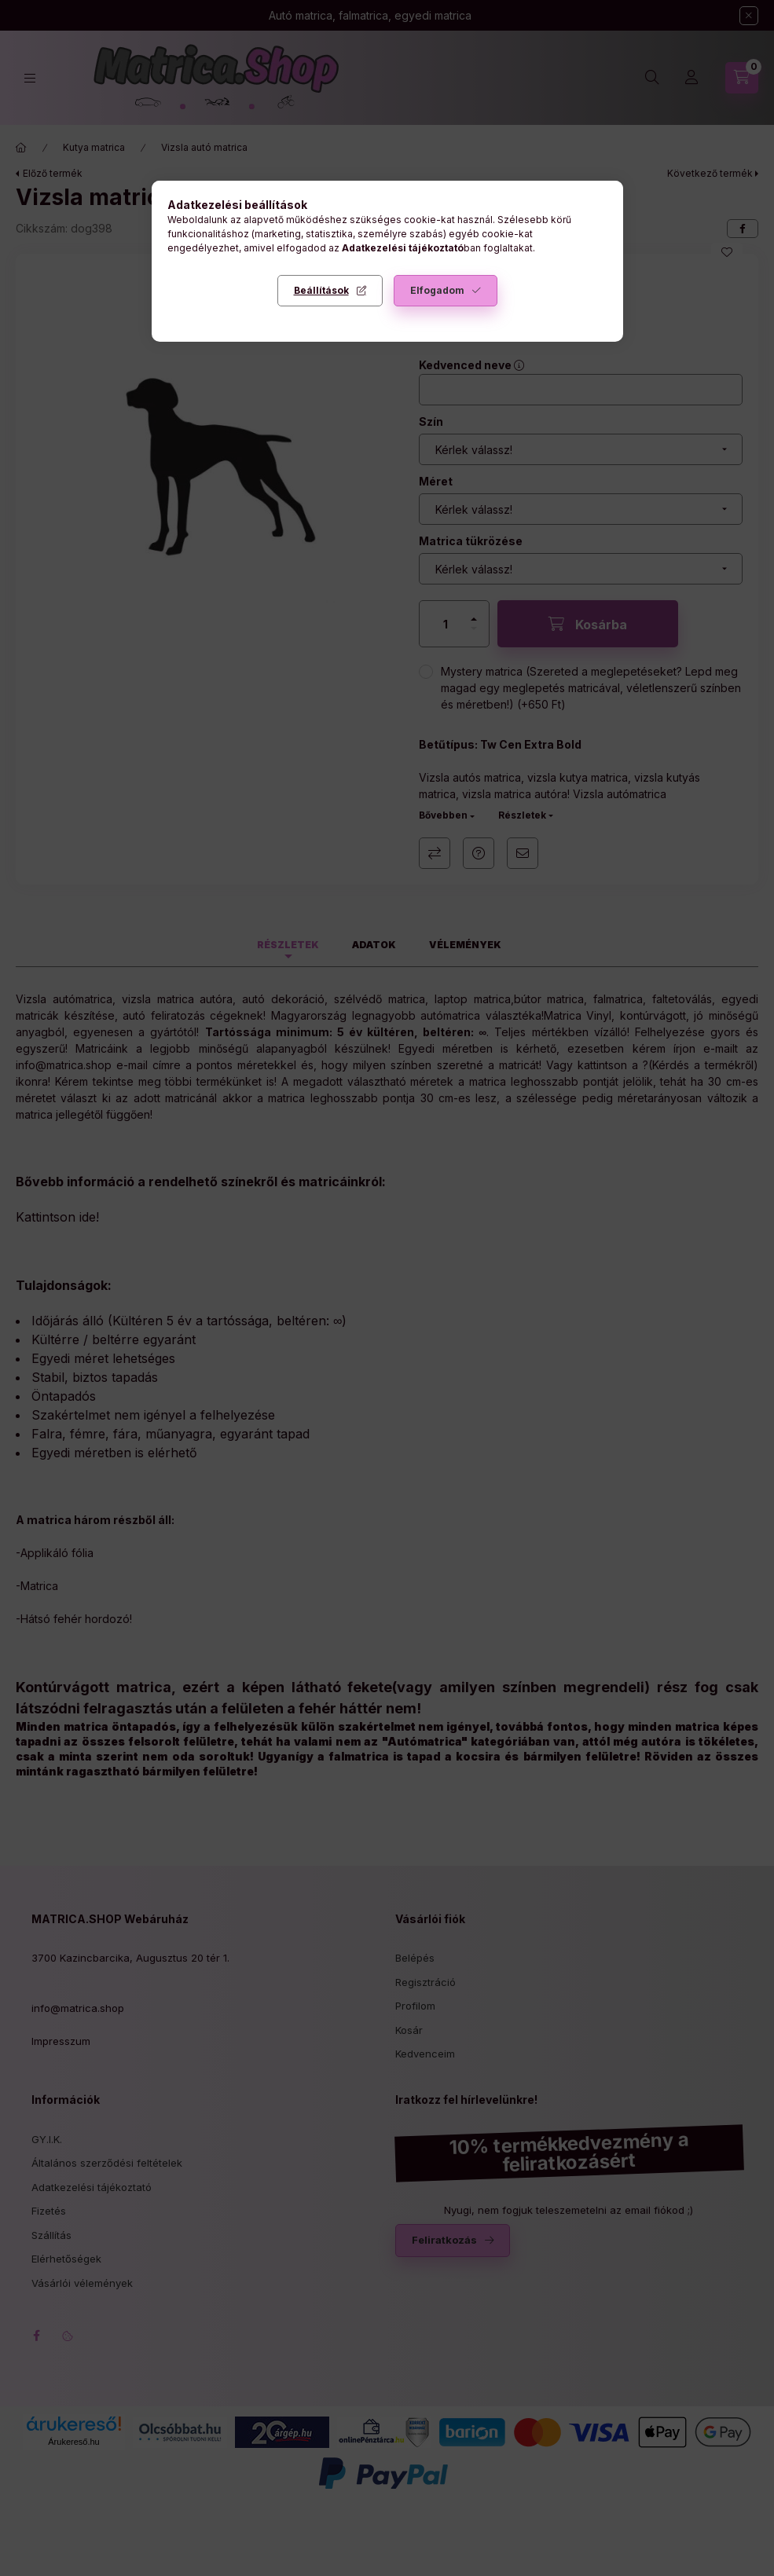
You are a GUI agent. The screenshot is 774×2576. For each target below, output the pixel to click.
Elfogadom (437, 290)
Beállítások (321, 290)
